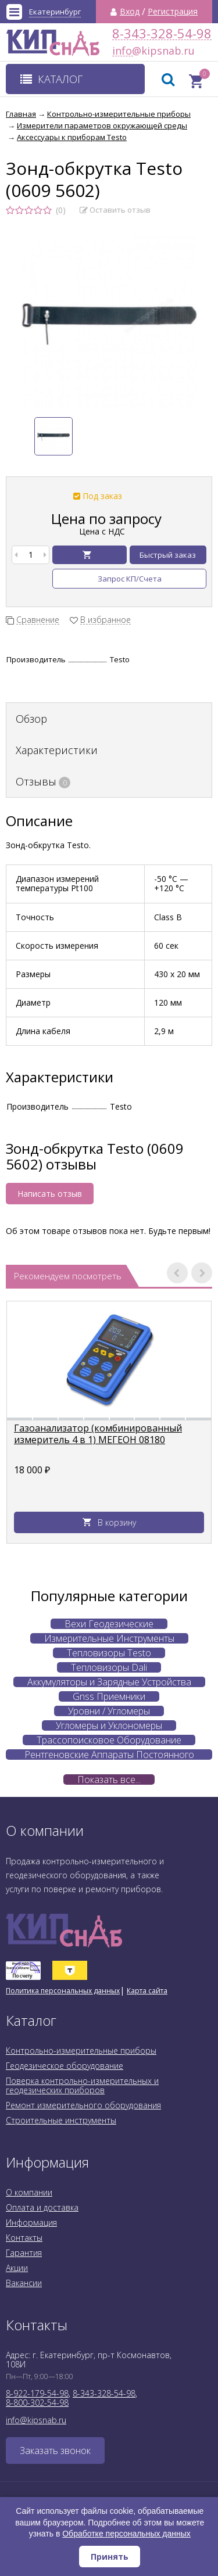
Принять (109, 2556)
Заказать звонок (55, 2450)
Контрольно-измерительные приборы (81, 2050)
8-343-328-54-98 (162, 33)
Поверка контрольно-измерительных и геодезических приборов (82, 2085)
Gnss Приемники (109, 1696)
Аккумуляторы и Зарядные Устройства (109, 1682)
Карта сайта (147, 1991)
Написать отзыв (49, 1193)
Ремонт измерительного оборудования (83, 2105)
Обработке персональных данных (126, 2533)
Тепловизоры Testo (109, 1653)
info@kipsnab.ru (122, 50)
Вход (130, 11)
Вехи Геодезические (109, 1624)
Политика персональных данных (63, 1991)
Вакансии (24, 2282)
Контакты (24, 2237)
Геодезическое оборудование (64, 2065)
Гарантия (24, 2252)
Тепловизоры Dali (109, 1667)
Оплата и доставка (42, 2207)
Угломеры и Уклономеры (109, 1725)
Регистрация (173, 11)
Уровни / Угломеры (109, 1711)
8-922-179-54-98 (37, 2393)
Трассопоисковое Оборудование (109, 1740)
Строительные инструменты (61, 2120)
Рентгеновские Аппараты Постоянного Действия (109, 1754)
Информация (31, 2222)
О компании (29, 2192)
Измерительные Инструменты (109, 1638)
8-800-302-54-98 (37, 2402)
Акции (17, 2267)
